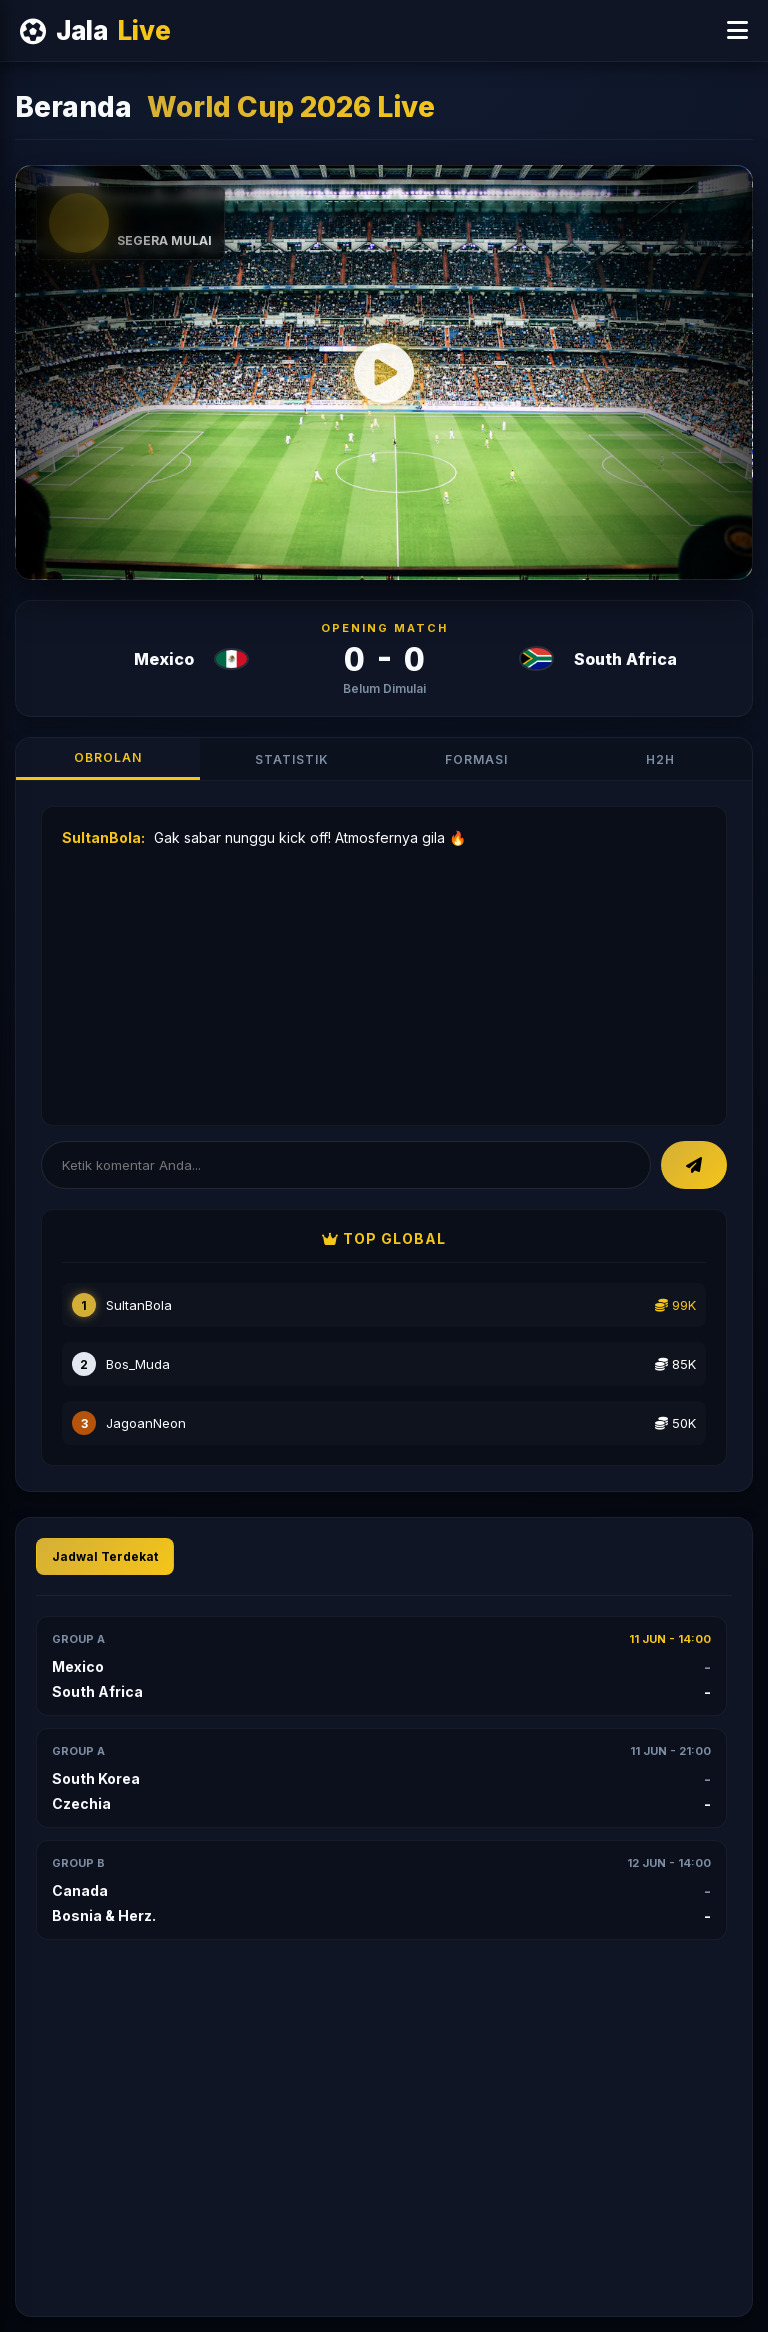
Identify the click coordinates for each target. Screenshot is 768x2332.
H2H (660, 759)
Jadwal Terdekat (105, 1556)
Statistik (292, 759)
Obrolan (108, 757)
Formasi (476, 759)
